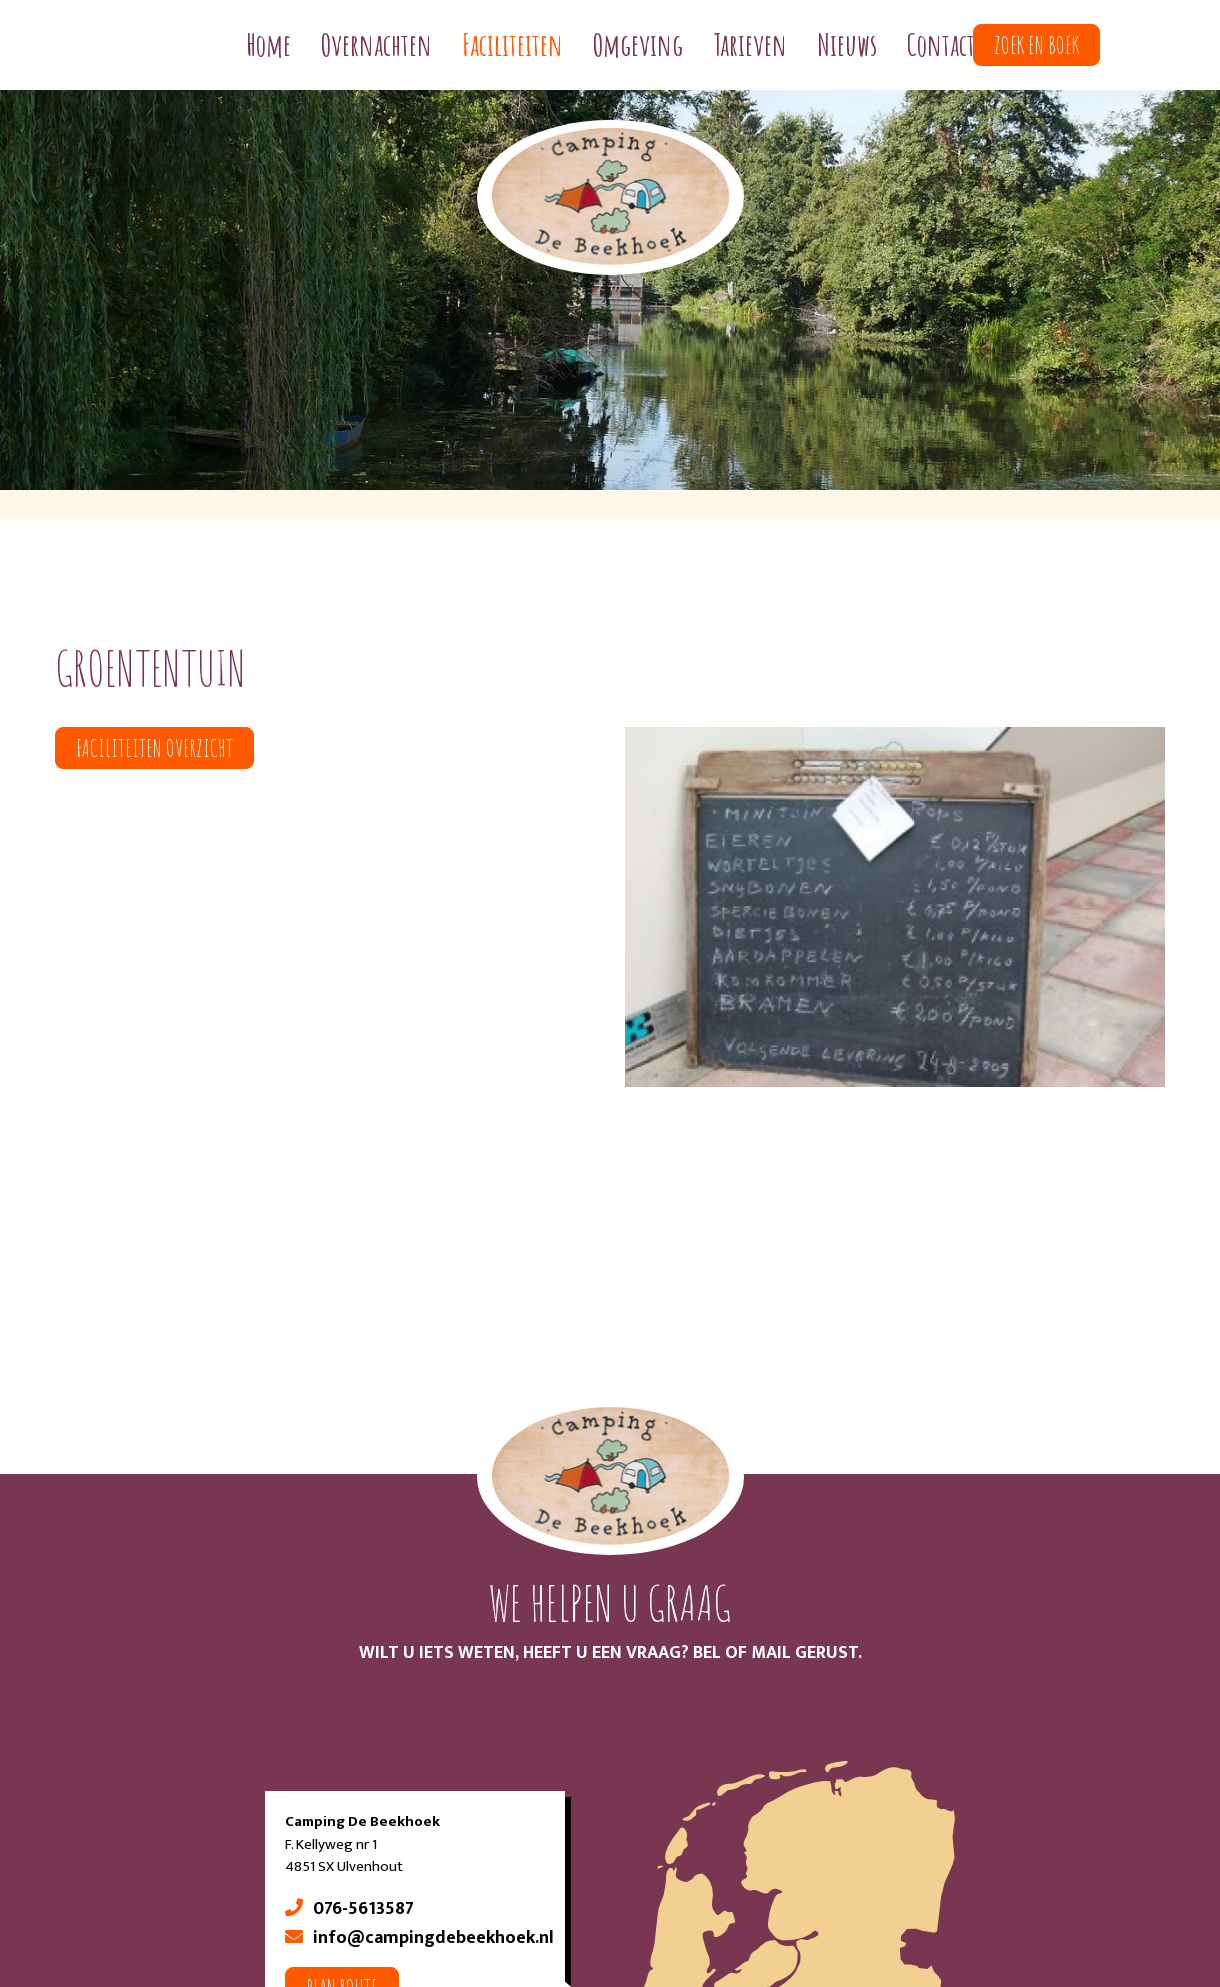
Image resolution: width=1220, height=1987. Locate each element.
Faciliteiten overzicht (154, 748)
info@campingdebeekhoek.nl (433, 1938)
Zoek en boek (1036, 45)
